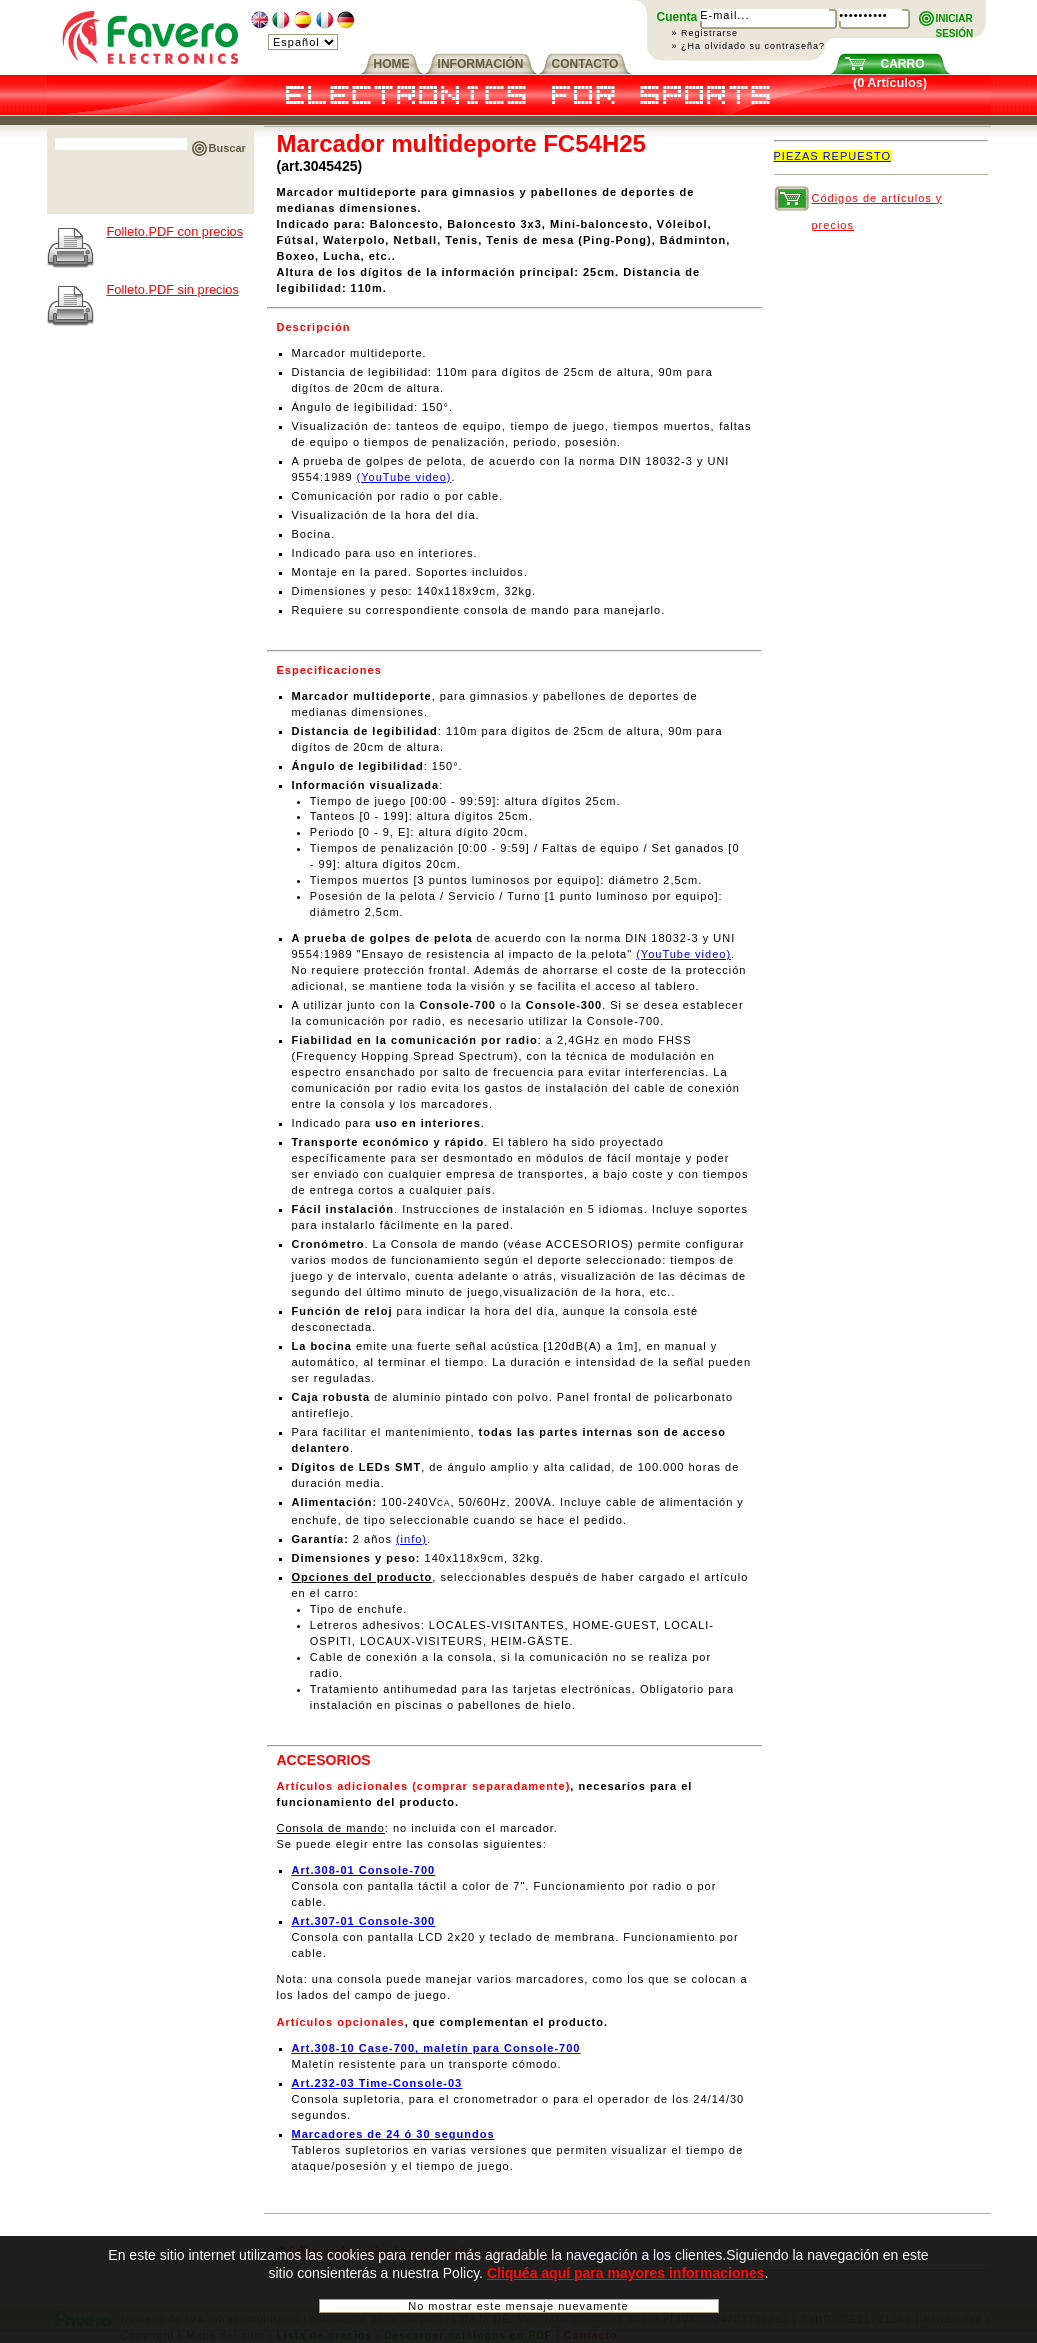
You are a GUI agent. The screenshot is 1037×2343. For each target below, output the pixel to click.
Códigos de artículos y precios (877, 202)
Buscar (227, 148)
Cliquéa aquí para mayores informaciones (626, 2277)
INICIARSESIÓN (955, 19)
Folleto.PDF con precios (175, 231)
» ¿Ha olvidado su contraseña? (749, 46)
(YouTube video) (404, 477)
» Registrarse (705, 33)
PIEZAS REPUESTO (833, 156)
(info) (411, 1539)
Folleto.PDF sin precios (173, 289)
